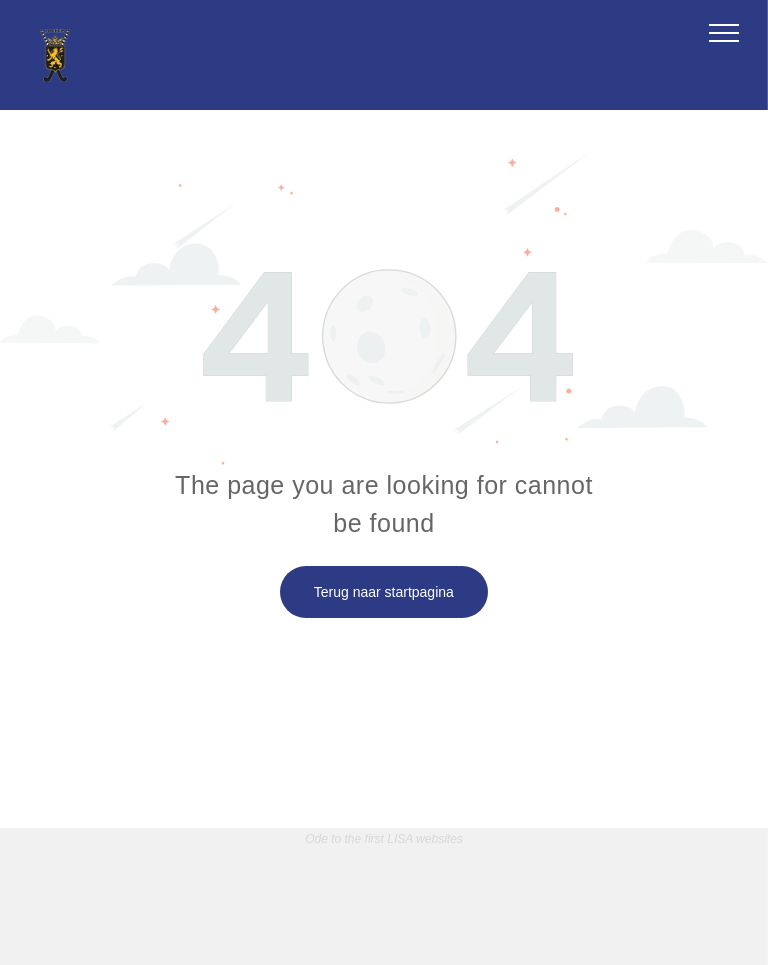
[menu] (724, 33)
